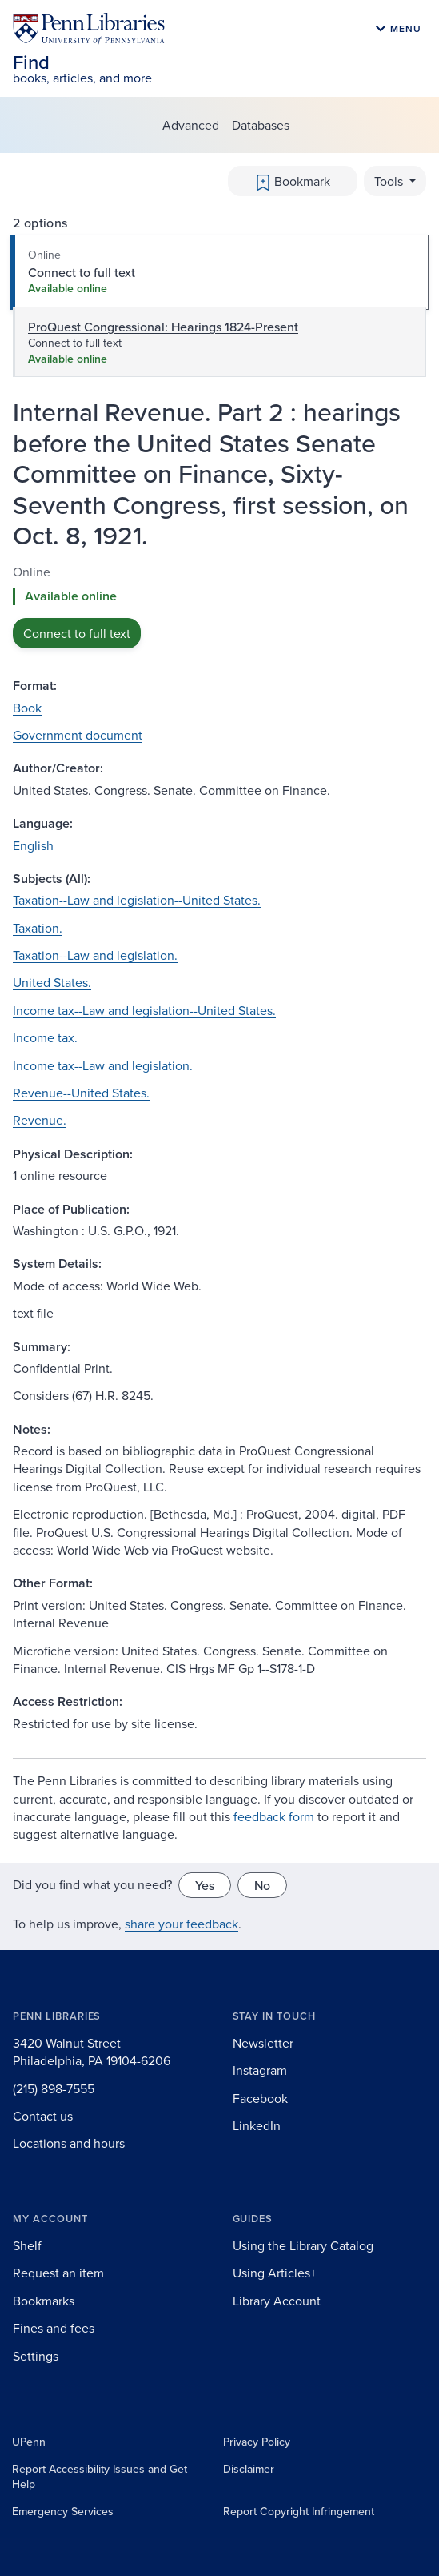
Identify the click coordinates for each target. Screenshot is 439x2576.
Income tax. (45, 1037)
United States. (52, 982)
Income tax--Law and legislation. (103, 1065)
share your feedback (181, 1923)
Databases (260, 125)
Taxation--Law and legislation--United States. (137, 900)
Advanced (190, 125)
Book (27, 707)
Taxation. (37, 928)
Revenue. (39, 1120)
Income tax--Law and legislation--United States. (144, 1010)
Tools (390, 181)
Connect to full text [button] (76, 633)
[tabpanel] (219, 605)
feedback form (273, 1816)
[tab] (219, 272)
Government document (77, 735)
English (33, 845)
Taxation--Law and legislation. (95, 955)
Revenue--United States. (81, 1092)
